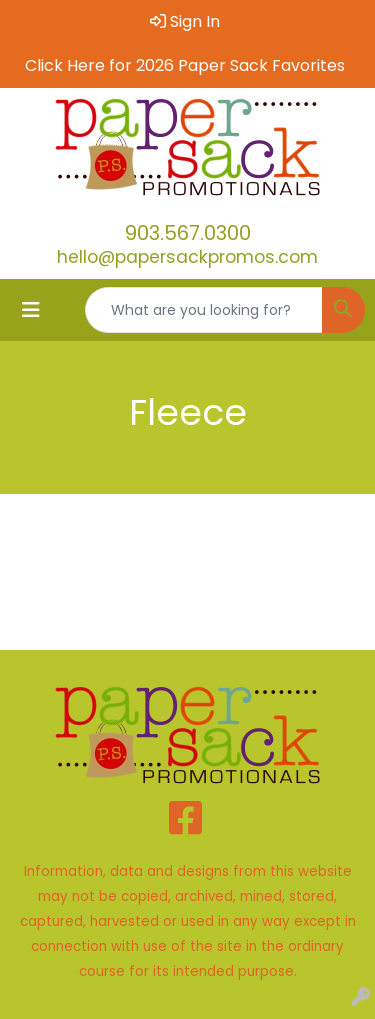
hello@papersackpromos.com (187, 257)
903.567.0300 (188, 233)
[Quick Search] (204, 310)
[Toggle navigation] (31, 310)
